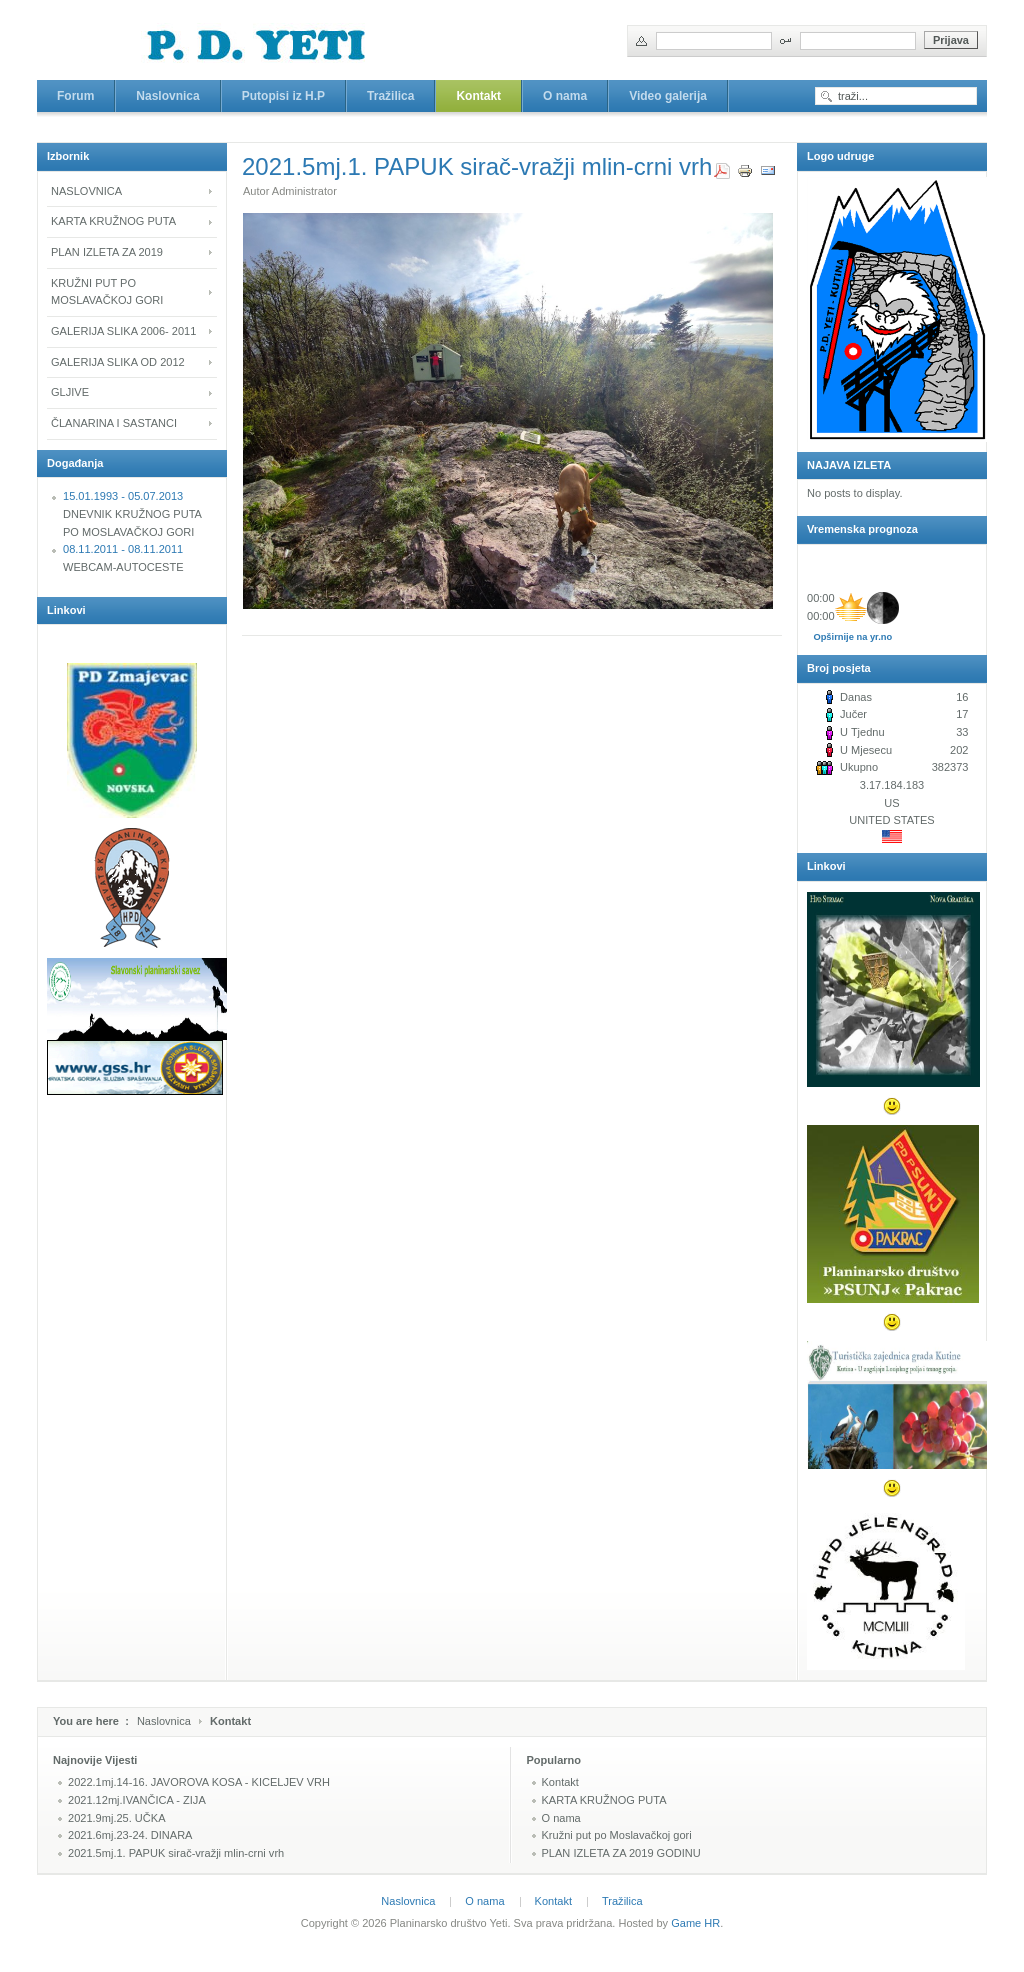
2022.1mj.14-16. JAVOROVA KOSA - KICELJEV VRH (199, 1782)
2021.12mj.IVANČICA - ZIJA (137, 1800)
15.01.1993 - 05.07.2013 (123, 496)
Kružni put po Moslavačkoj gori (617, 1835)
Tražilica (622, 1901)
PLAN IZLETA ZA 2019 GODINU (621, 1853)
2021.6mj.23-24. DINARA (130, 1835)
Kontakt (560, 1782)
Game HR (695, 1923)
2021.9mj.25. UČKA (117, 1818)
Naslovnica (164, 1721)
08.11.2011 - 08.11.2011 (123, 549)
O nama (561, 1818)
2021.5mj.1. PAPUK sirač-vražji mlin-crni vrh (176, 1853)
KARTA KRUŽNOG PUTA (604, 1800)
